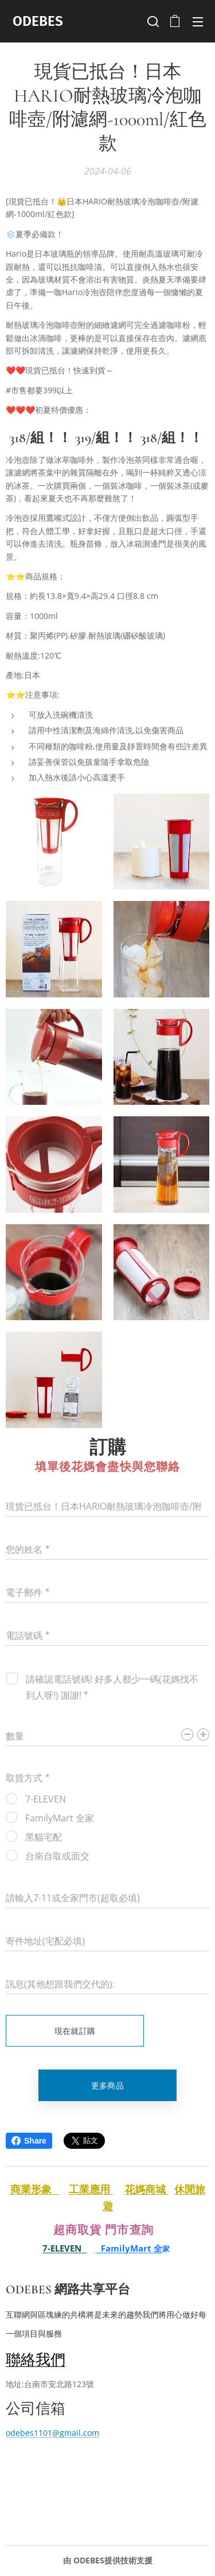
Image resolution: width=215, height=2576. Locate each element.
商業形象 (35, 2189)
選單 (198, 21)
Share (28, 2140)
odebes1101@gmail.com (52, 2433)
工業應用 (91, 2189)
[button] (151, 21)
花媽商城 (146, 2189)
